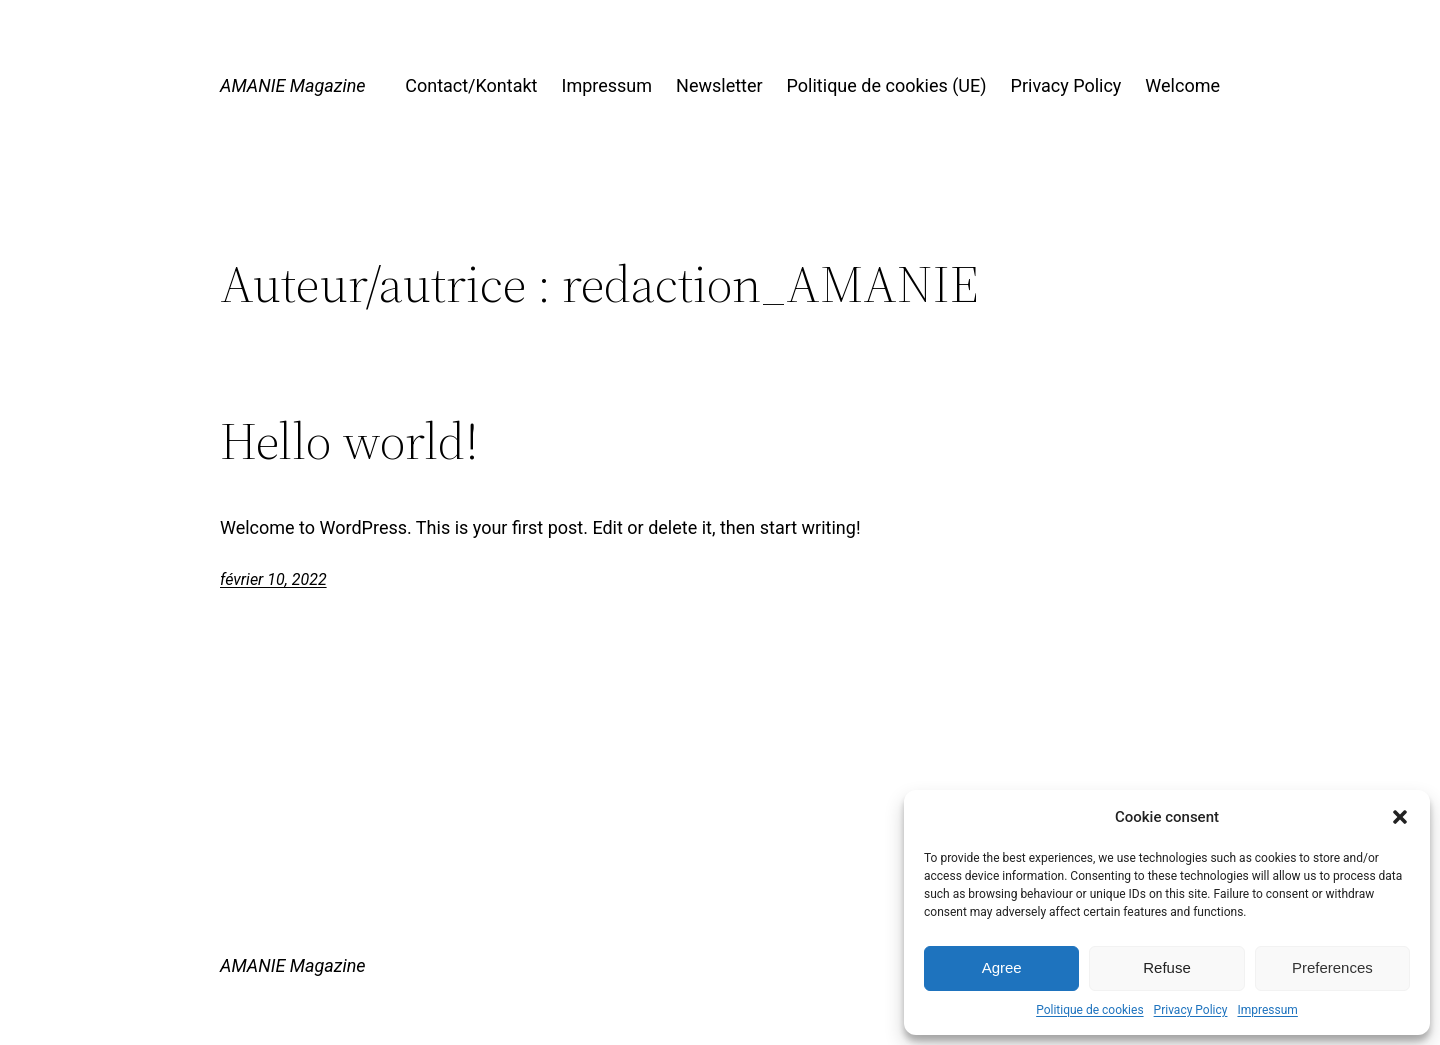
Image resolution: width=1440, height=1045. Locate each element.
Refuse (1167, 967)
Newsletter (719, 85)
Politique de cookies (1089, 1010)
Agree (1002, 967)
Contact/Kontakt (471, 85)
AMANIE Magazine (293, 85)
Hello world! (349, 441)
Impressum (1267, 1010)
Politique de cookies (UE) (887, 85)
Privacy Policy (1191, 1010)
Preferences (1332, 967)
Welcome (1182, 85)
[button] (1400, 817)
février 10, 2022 (273, 579)
